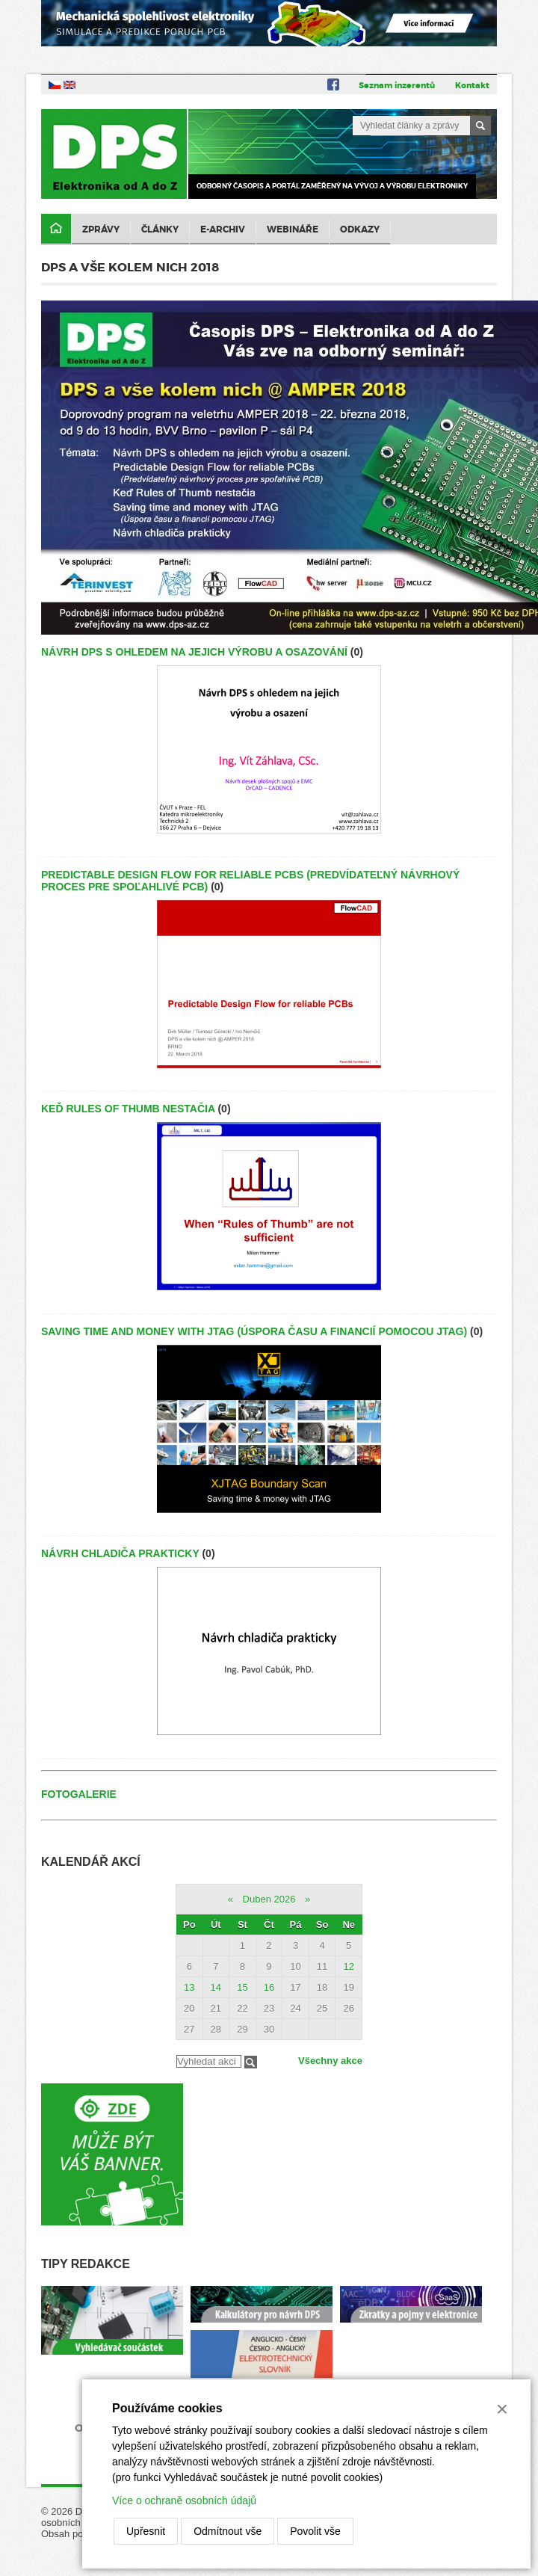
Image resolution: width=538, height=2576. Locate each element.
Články (160, 229)
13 (189, 1987)
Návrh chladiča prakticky (120, 1553)
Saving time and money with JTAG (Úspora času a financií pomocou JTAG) (254, 1331)
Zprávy (101, 229)
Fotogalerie (79, 1794)
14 (216, 1987)
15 (242, 1987)
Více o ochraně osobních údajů (184, 2500)
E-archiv (222, 229)
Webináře (292, 229)
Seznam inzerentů (397, 85)
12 (348, 1966)
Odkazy (360, 229)
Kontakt (472, 85)
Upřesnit (145, 2531)
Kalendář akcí (90, 1861)
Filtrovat (250, 2062)
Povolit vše (315, 2531)
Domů (56, 229)
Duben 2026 (269, 1899)
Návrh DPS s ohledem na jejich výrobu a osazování (194, 652)
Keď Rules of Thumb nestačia (128, 1109)
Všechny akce (330, 2060)
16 (269, 1987)
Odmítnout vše (228, 2531)
